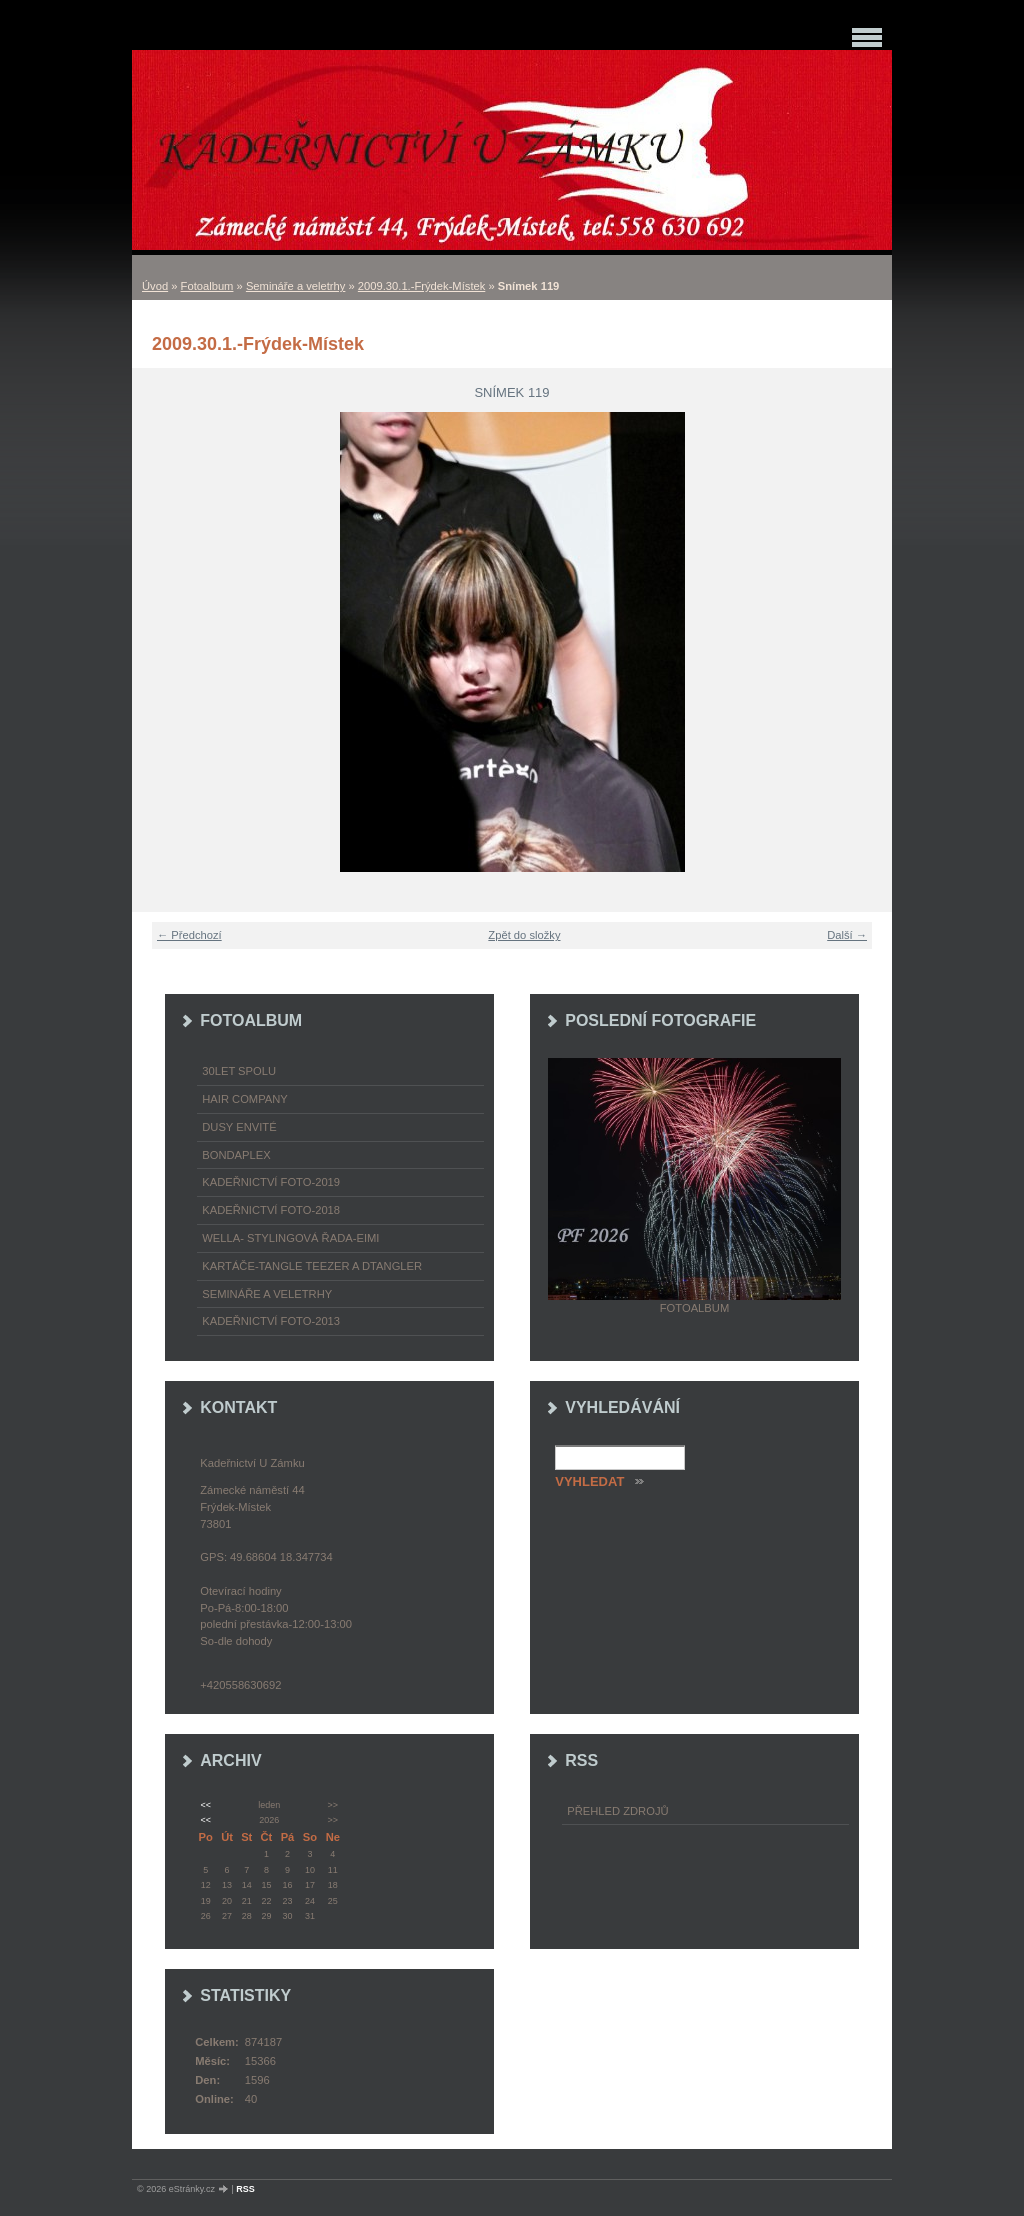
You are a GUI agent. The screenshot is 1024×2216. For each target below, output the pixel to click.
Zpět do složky (524, 935)
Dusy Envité (239, 1127)
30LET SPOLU (239, 1071)
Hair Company (245, 1099)
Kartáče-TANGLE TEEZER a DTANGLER (312, 1266)
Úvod (155, 286)
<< (205, 1805)
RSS (245, 2189)
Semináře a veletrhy (296, 286)
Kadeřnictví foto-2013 (271, 1321)
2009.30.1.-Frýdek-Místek (421, 286)
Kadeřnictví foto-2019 (271, 1182)
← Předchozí (189, 935)
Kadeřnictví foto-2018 (271, 1210)
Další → (847, 935)
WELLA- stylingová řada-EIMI (290, 1238)
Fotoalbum (207, 286)
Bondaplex (236, 1155)
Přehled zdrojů (617, 1811)
